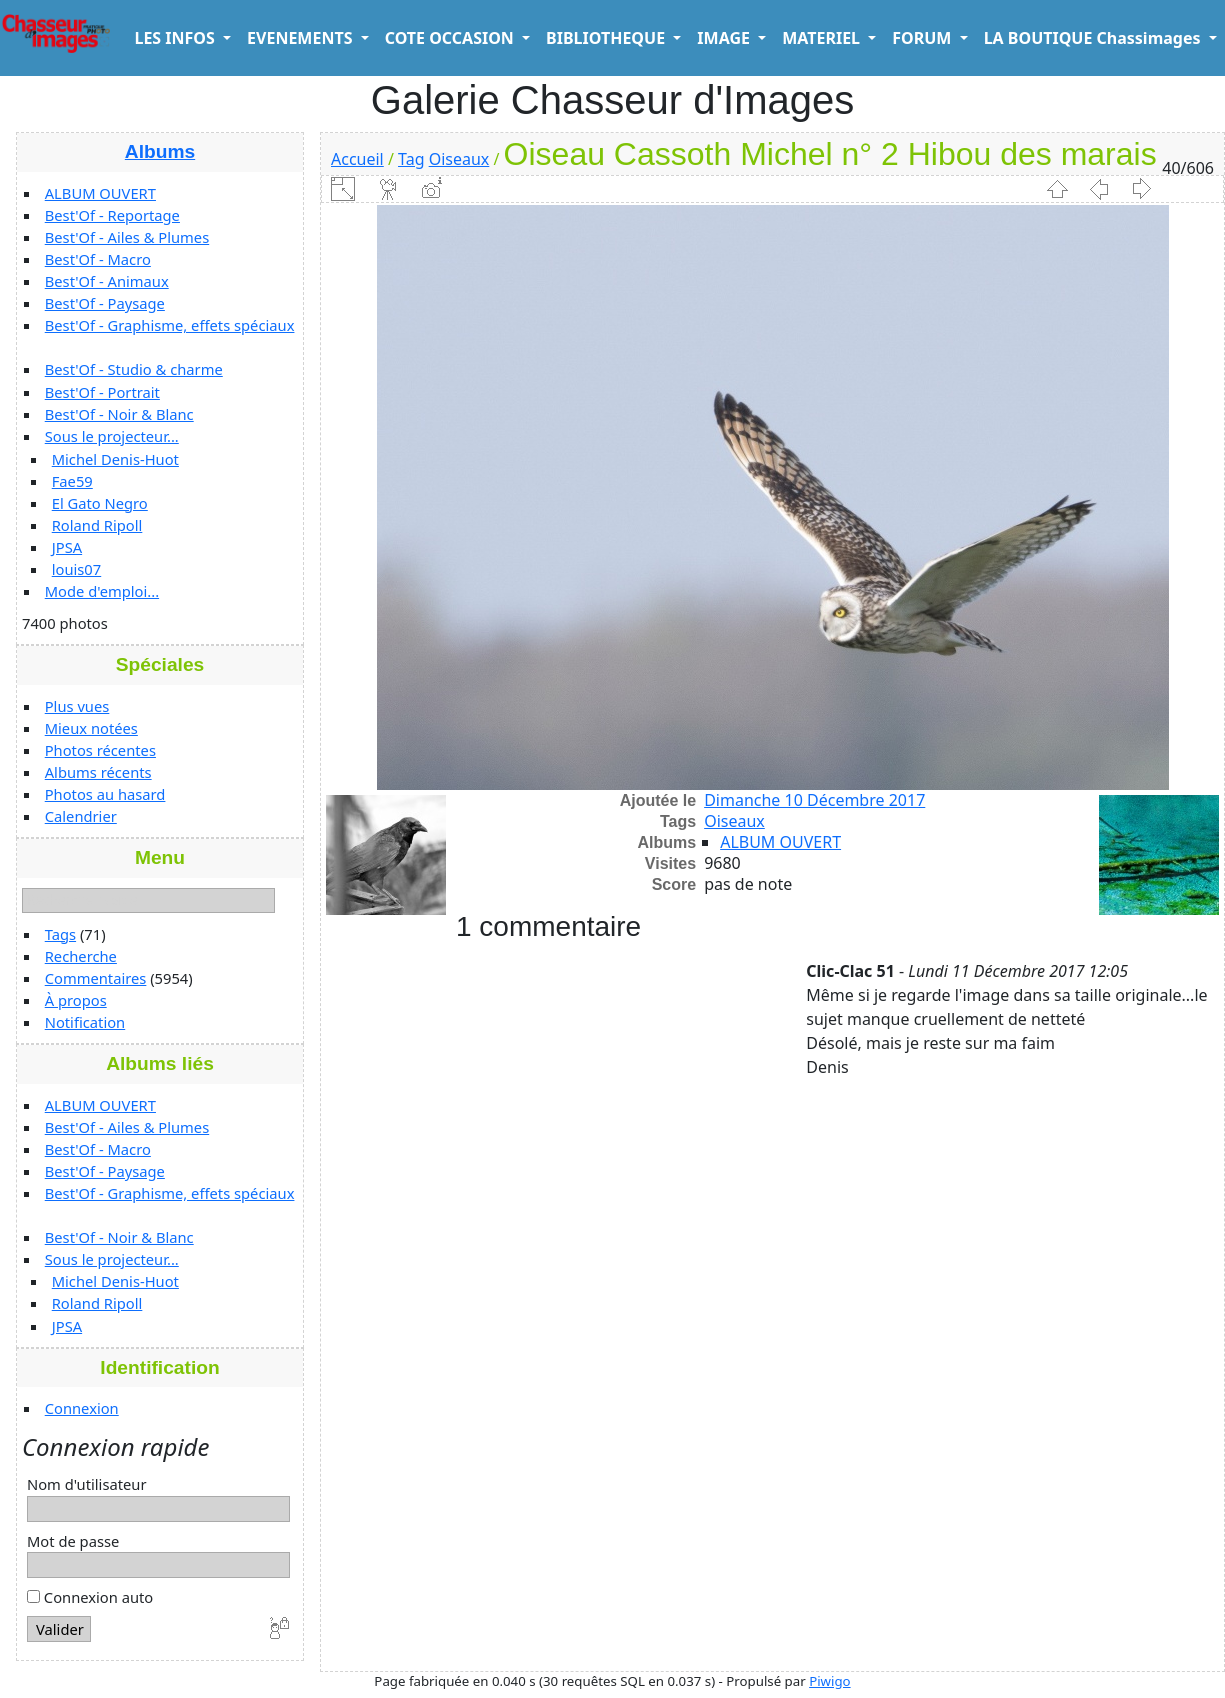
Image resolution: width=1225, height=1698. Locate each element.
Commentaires (96, 978)
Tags (60, 934)
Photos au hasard (105, 794)
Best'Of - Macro (98, 259)
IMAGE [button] (725, 38)
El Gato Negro (100, 503)
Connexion (82, 1408)
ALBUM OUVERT (100, 193)
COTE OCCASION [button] (451, 38)
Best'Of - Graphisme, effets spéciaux (170, 325)
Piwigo (829, 1681)
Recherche (81, 956)
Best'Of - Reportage (112, 215)
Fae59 (72, 481)
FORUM (923, 38)
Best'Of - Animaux (107, 281)
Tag (411, 159)
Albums (160, 151)
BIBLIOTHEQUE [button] (607, 38)
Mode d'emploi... (102, 591)
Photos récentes (100, 750)
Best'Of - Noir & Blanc (119, 414)
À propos (76, 1000)
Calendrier (81, 816)
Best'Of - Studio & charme (134, 369)
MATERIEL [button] (823, 38)
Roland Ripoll (97, 525)
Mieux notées (91, 728)
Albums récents (98, 772)
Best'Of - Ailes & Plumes (127, 237)
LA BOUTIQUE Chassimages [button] (1094, 38)
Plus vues (77, 706)
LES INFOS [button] (176, 38)
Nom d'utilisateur (87, 1484)
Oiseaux (459, 159)
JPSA (67, 547)
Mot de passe (73, 1541)
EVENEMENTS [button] (302, 38)
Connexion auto (90, 1597)
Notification (85, 1022)
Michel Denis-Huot (115, 459)
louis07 (77, 569)
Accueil (357, 159)
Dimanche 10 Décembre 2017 (814, 800)
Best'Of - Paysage (105, 303)
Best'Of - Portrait (102, 392)
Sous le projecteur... (112, 436)
